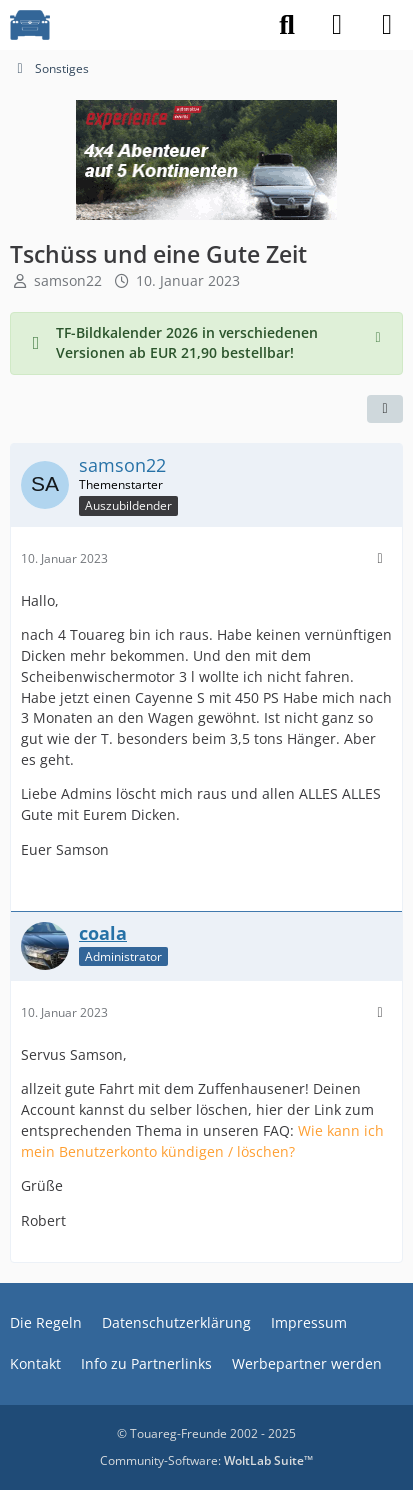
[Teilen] (385, 409)
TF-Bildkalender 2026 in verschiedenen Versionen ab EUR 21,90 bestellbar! (187, 343)
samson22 (68, 280)
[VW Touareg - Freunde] (30, 25)
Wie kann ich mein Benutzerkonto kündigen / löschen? (202, 1141)
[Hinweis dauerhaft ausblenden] (380, 335)
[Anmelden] (337, 25)
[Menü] (387, 25)
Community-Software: (206, 1460)
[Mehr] (380, 558)
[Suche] (287, 25)
